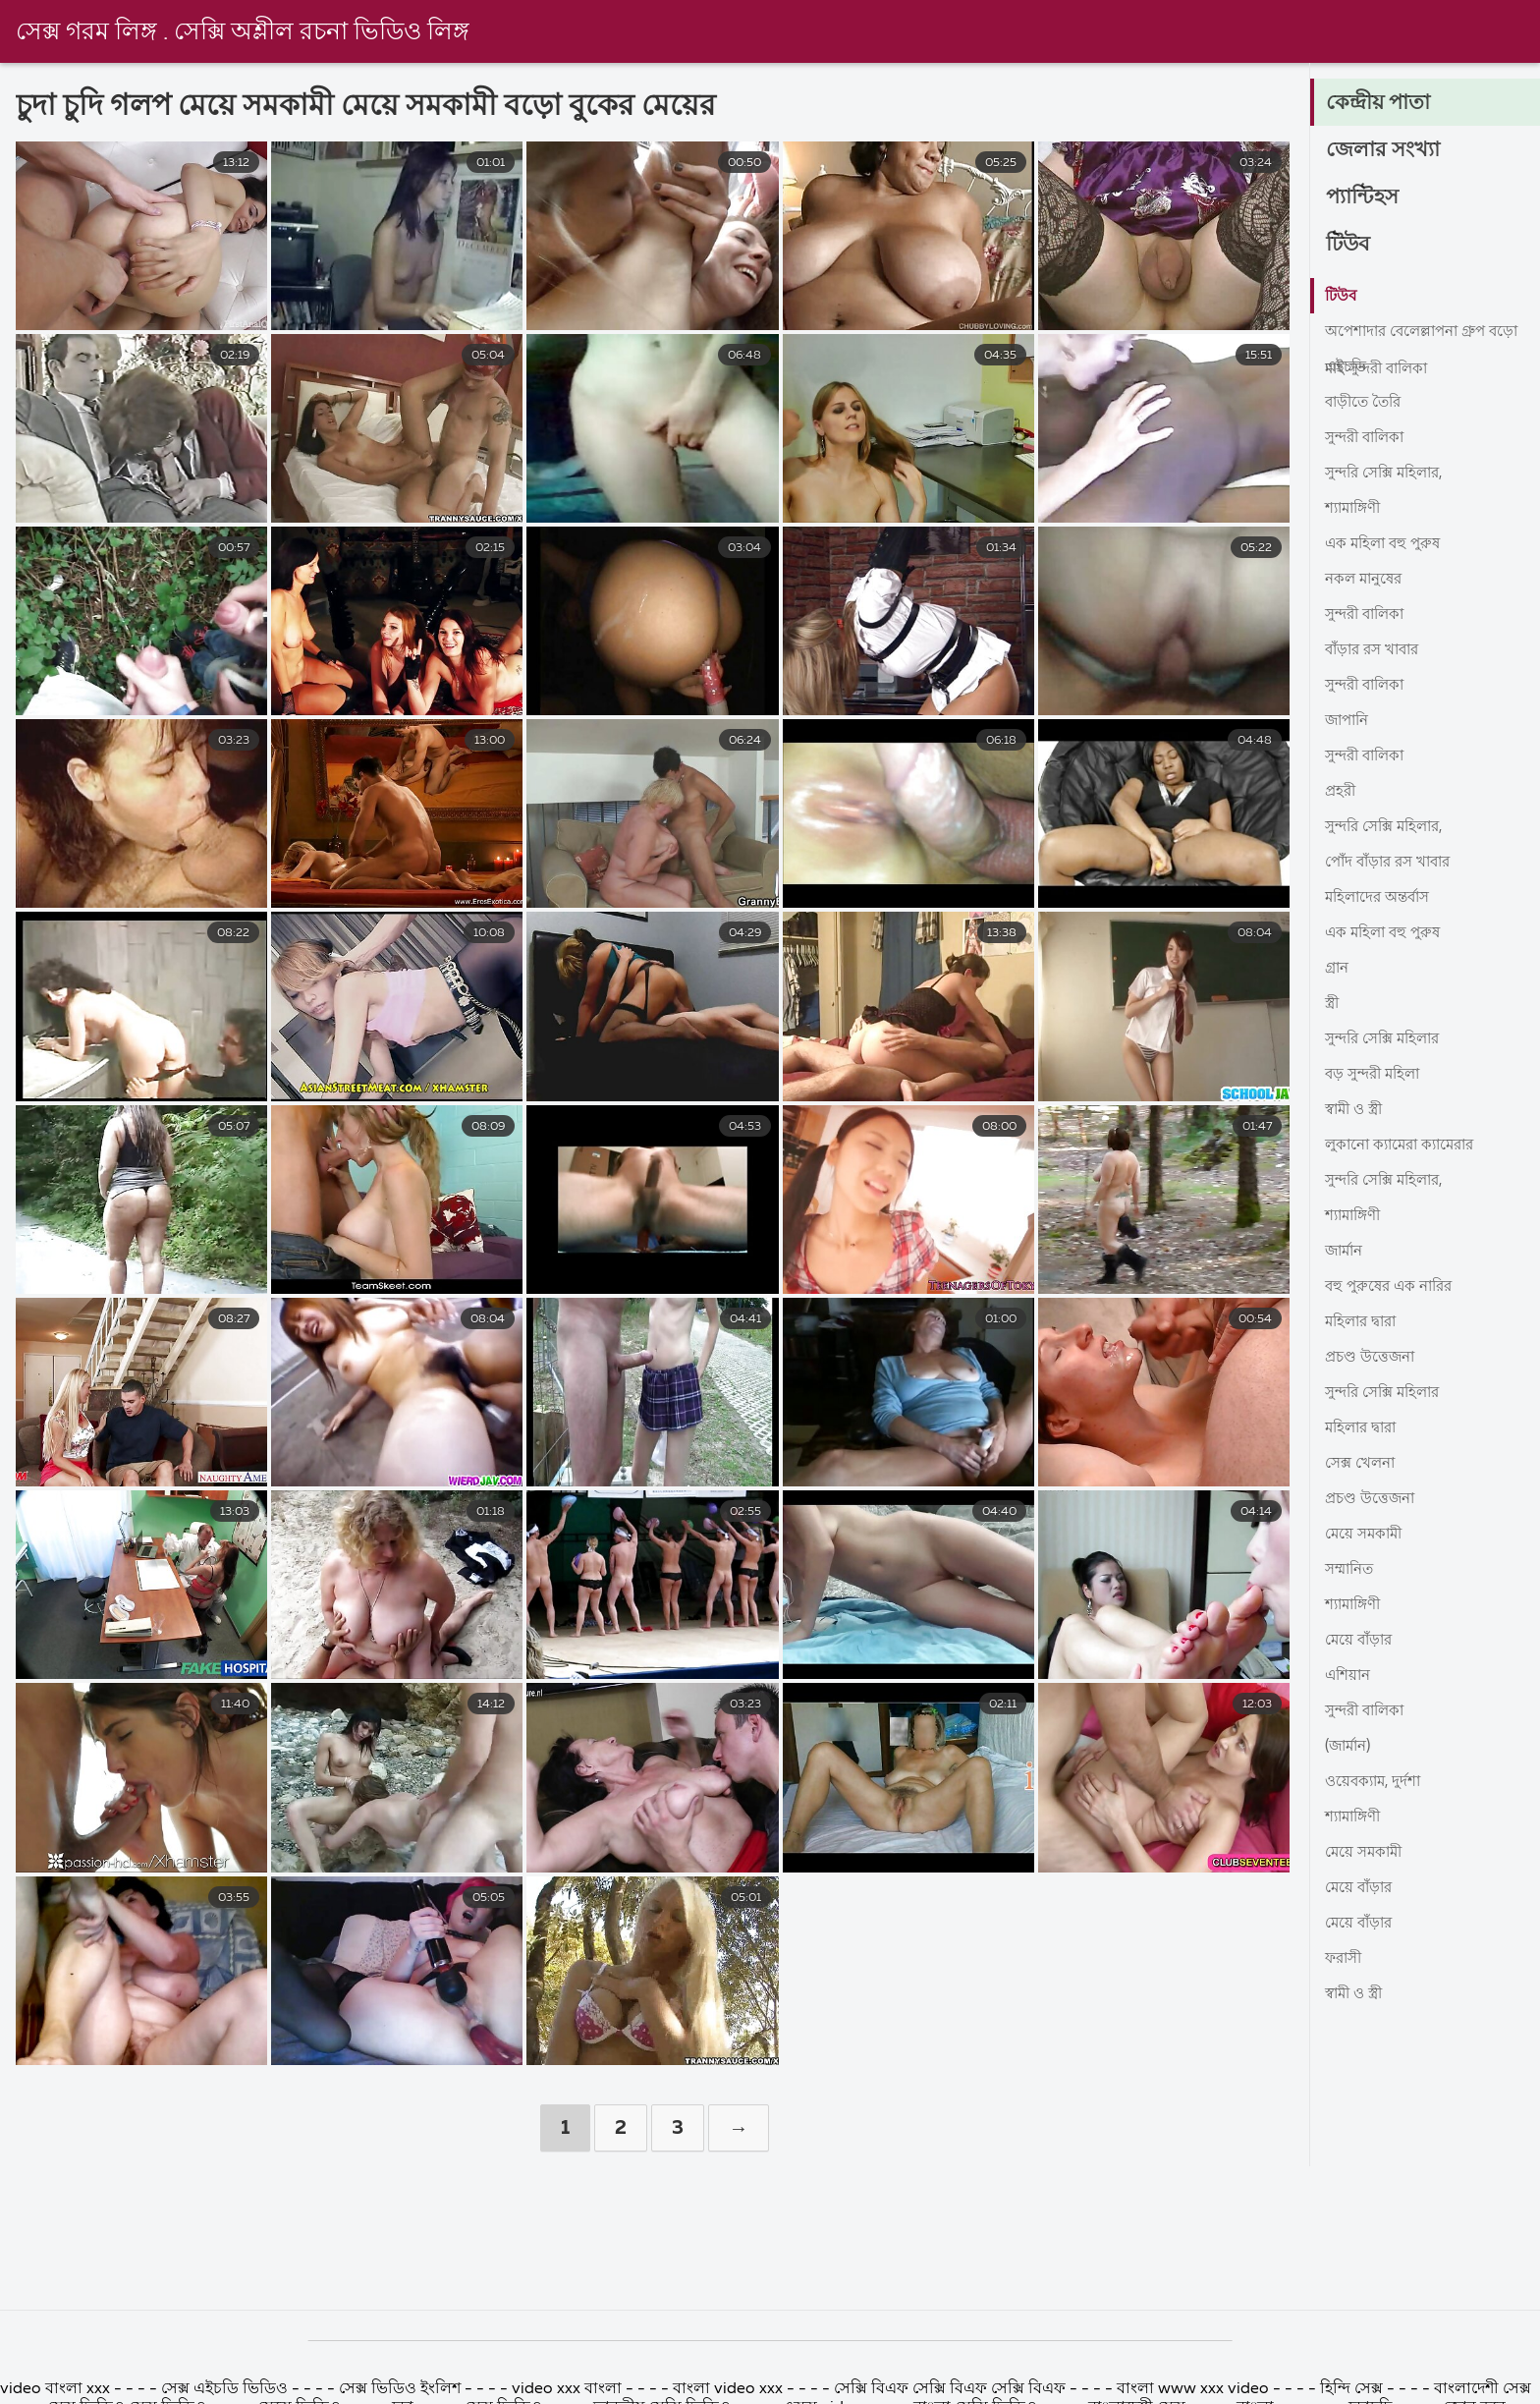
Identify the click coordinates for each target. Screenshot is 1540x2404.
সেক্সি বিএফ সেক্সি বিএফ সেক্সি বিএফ (950, 2389)
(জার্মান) (1351, 1747)
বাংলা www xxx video (1195, 2389)
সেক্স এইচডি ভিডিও (226, 2389)
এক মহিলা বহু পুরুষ (1386, 544)
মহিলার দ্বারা (1364, 1322)
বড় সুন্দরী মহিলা (1376, 1075)
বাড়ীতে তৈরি (1366, 403)
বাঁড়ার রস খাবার (1377, 650)
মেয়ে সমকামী (1366, 1534)
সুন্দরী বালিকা (1368, 438)
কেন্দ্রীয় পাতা (1380, 104)
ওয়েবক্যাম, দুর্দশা (1376, 1782)
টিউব (1349, 245)
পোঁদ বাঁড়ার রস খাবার (1393, 862)
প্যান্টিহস (1364, 198)
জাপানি (1349, 721)
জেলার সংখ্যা (1384, 151)
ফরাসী (1345, 1959)
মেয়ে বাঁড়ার (1361, 1641)
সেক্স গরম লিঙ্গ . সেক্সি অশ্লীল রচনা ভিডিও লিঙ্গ (249, 32)
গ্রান (1338, 969)
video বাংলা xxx (57, 2389)
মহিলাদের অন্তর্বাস (1382, 898)
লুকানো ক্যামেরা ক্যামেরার (1406, 1145)
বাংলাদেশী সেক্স (1482, 2389)
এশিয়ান (1349, 1676)
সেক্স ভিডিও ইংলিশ (400, 2389)
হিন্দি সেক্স (1353, 2389)
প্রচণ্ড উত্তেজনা (1372, 1358)
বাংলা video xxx (730, 2389)
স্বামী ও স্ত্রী (1357, 1110)
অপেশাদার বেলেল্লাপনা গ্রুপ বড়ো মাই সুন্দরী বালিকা (1411, 336)
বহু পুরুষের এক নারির (1393, 1287)
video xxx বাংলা (569, 2389)
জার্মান (1346, 1251)
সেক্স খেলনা (1363, 1464)
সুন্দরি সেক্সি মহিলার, (1390, 473)
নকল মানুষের (1366, 579)
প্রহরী (1341, 792)
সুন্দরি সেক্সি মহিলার (1388, 1039)
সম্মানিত (1352, 1570)
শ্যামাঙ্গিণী (1356, 509)
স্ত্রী (1333, 1004)
